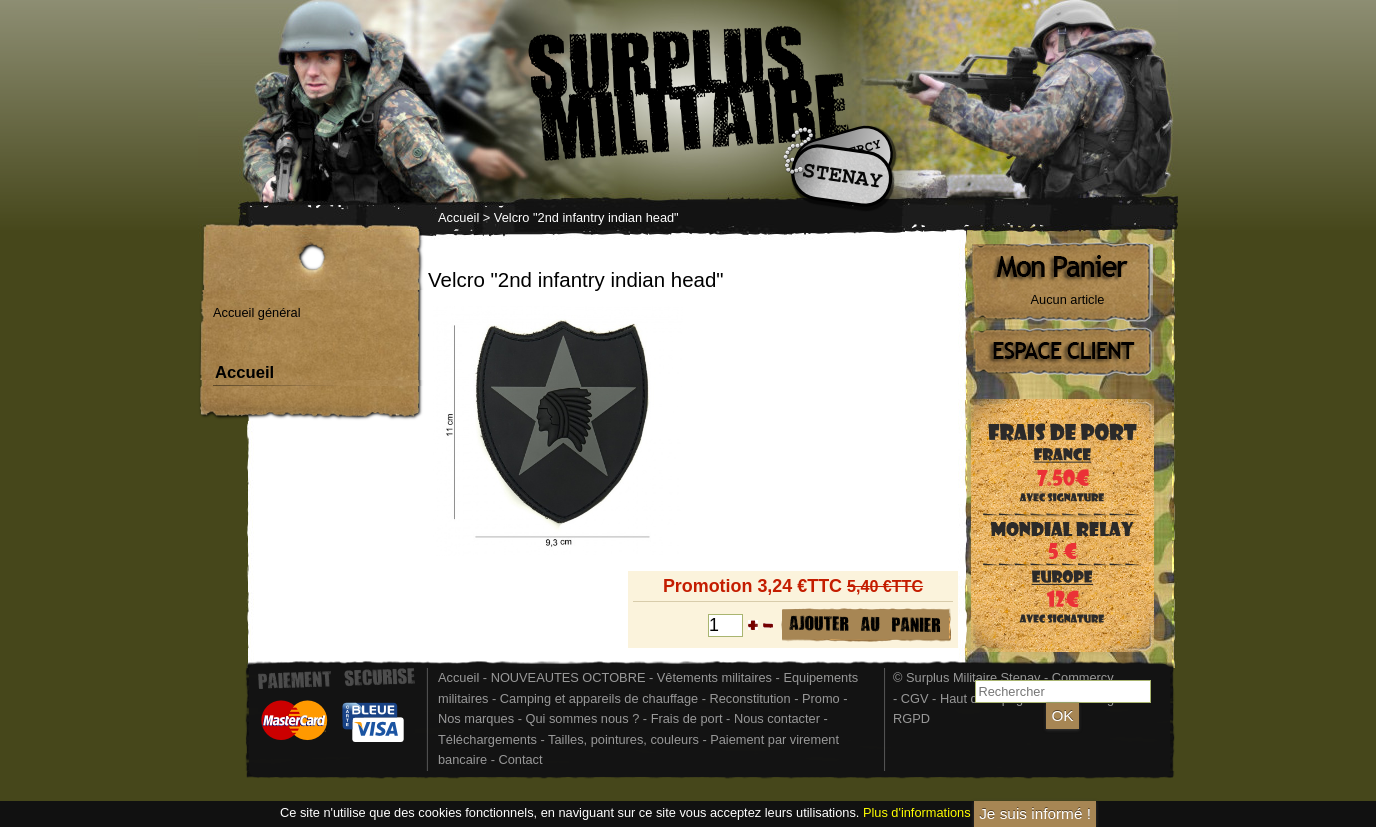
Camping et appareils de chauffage (599, 698)
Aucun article (1068, 299)
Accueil (458, 217)
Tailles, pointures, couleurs (623, 739)
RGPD (911, 718)
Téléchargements (487, 739)
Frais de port (688, 718)
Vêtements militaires (714, 677)
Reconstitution (750, 698)
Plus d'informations (917, 812)
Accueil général (257, 312)
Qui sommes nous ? (583, 718)
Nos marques (476, 718)
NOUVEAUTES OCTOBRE (568, 677)
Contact (520, 759)
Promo (822, 698)
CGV (915, 698)
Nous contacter (777, 718)
